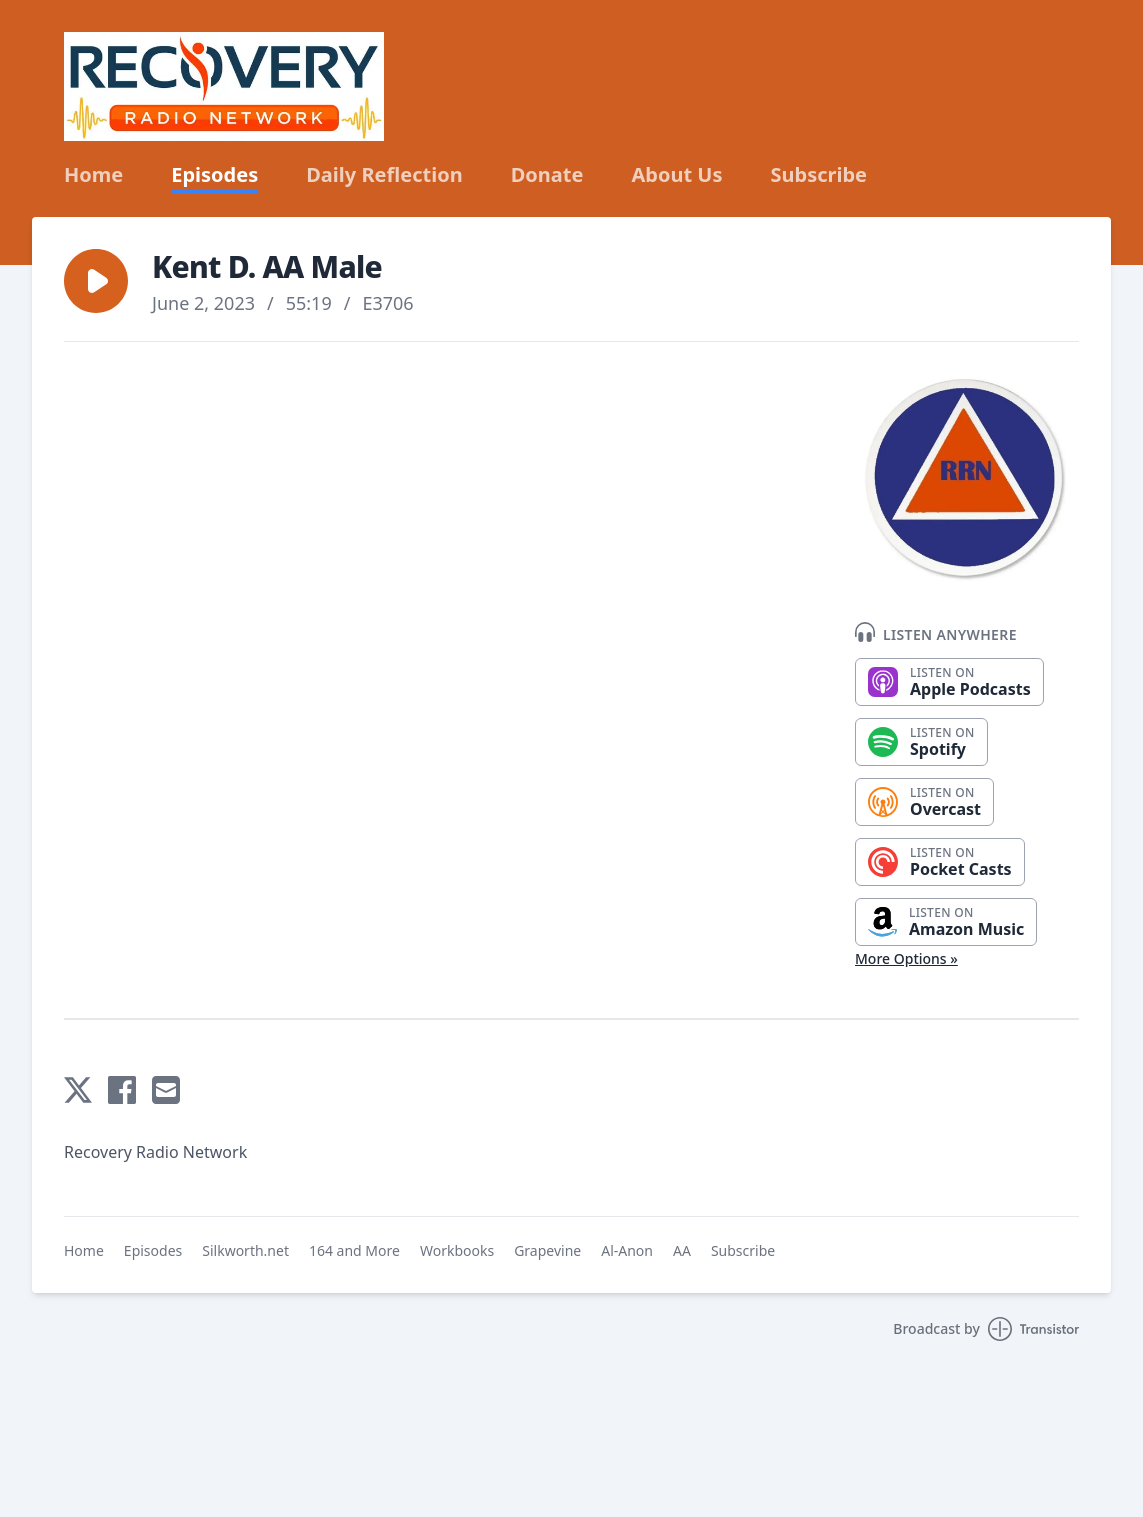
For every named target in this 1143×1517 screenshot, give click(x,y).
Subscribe (819, 175)
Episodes (214, 175)
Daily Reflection (384, 175)
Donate (547, 175)
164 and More (354, 1250)
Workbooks (457, 1250)
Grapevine (547, 1250)
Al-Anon (627, 1250)
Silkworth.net (245, 1250)
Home (93, 175)
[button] (96, 281)
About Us (676, 175)
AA (682, 1250)
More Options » (906, 958)
